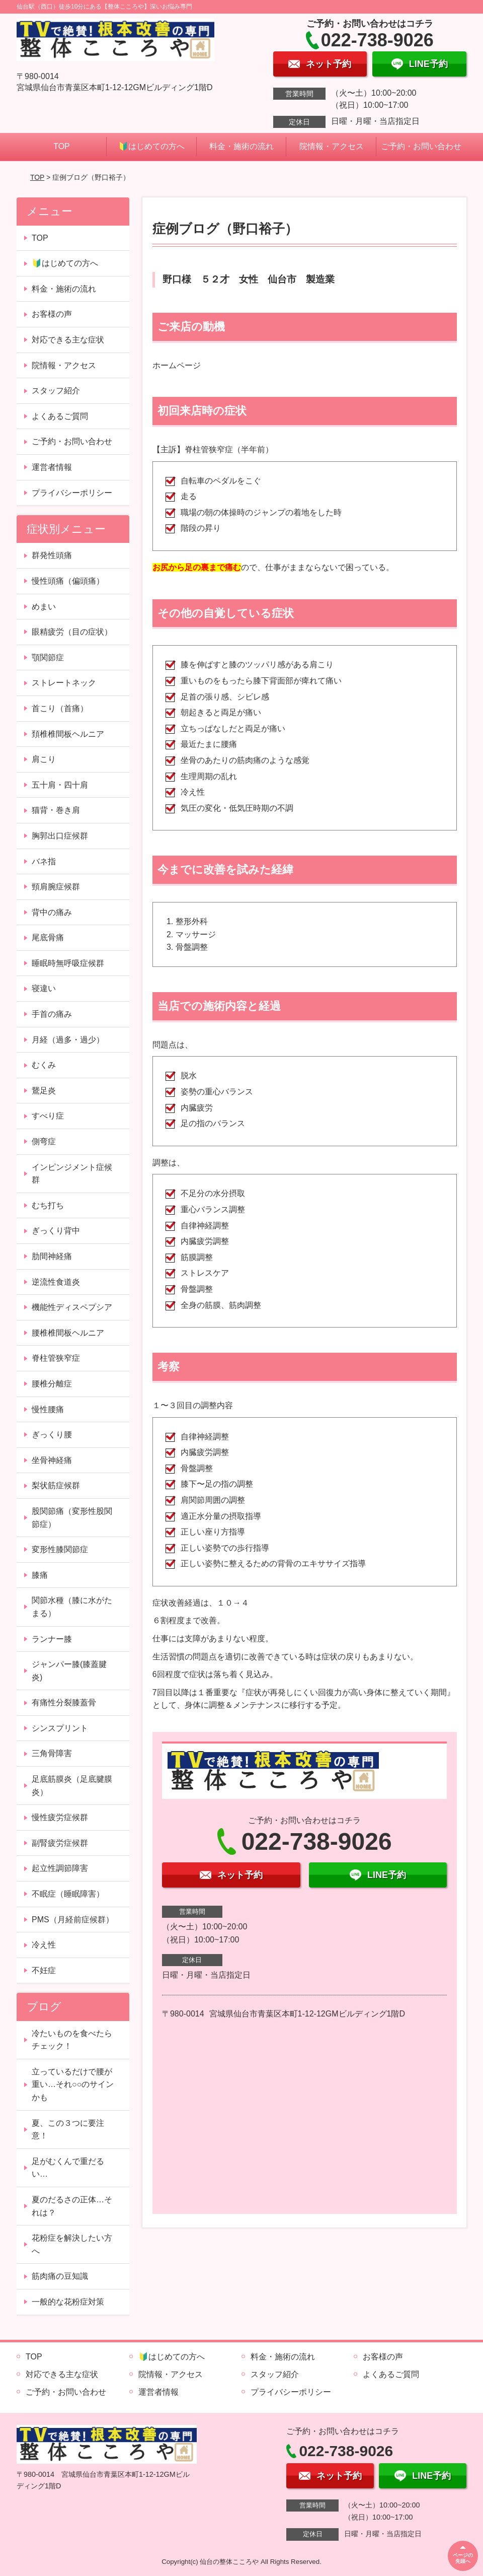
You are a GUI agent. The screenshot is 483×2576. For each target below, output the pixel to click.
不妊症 (44, 1970)
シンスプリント (60, 1728)
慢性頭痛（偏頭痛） (68, 581)
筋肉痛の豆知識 (60, 2276)
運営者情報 (52, 467)
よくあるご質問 (60, 416)
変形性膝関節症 (60, 1549)
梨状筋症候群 (56, 1485)
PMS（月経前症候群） (73, 1919)
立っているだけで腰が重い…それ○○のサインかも (73, 2084)
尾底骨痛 (48, 937)
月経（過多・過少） (68, 1039)
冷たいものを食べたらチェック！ (72, 2040)
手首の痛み (52, 1014)
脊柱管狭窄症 (56, 1358)
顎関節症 (48, 657)
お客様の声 (52, 314)
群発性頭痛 (52, 555)
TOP (61, 146)
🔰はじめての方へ (151, 146)
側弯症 (44, 1141)
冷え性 (44, 1944)
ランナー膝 (52, 1639)
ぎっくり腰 (52, 1434)
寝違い (44, 988)
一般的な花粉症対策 (68, 2301)
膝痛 (40, 1575)
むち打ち (48, 1205)
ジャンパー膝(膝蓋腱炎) (69, 1671)
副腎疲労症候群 (60, 1843)
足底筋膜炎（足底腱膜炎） (72, 1785)
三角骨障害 (52, 1753)
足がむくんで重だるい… (68, 2168)
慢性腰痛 (48, 1409)
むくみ (44, 1065)
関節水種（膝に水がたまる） (72, 1607)
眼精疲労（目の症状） (72, 632)
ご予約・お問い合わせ (421, 146)
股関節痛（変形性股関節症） (72, 1517)
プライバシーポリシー (72, 493)
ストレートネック (64, 682)
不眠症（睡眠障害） (68, 1894)
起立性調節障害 (60, 1868)
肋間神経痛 (52, 1256)
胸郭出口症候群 (60, 835)
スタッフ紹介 (56, 390)
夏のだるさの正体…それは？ (72, 2206)
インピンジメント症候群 (72, 1174)
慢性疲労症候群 (60, 1817)
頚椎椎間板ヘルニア (68, 734)
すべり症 (48, 1115)
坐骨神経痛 (52, 1460)
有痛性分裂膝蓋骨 (64, 1702)
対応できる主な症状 (68, 339)
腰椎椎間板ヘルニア (68, 1333)
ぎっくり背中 (56, 1230)
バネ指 (44, 861)
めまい (44, 606)
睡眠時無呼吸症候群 (68, 963)
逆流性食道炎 (56, 1282)
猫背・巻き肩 (56, 810)
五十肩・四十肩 (60, 785)
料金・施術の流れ (241, 146)
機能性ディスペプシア (72, 1307)
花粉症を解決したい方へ (72, 2244)
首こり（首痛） (60, 708)
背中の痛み (52, 912)
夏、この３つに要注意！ (68, 2129)
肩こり (44, 759)
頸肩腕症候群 (56, 886)
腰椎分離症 (52, 1383)
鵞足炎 (44, 1090)
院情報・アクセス (331, 146)
